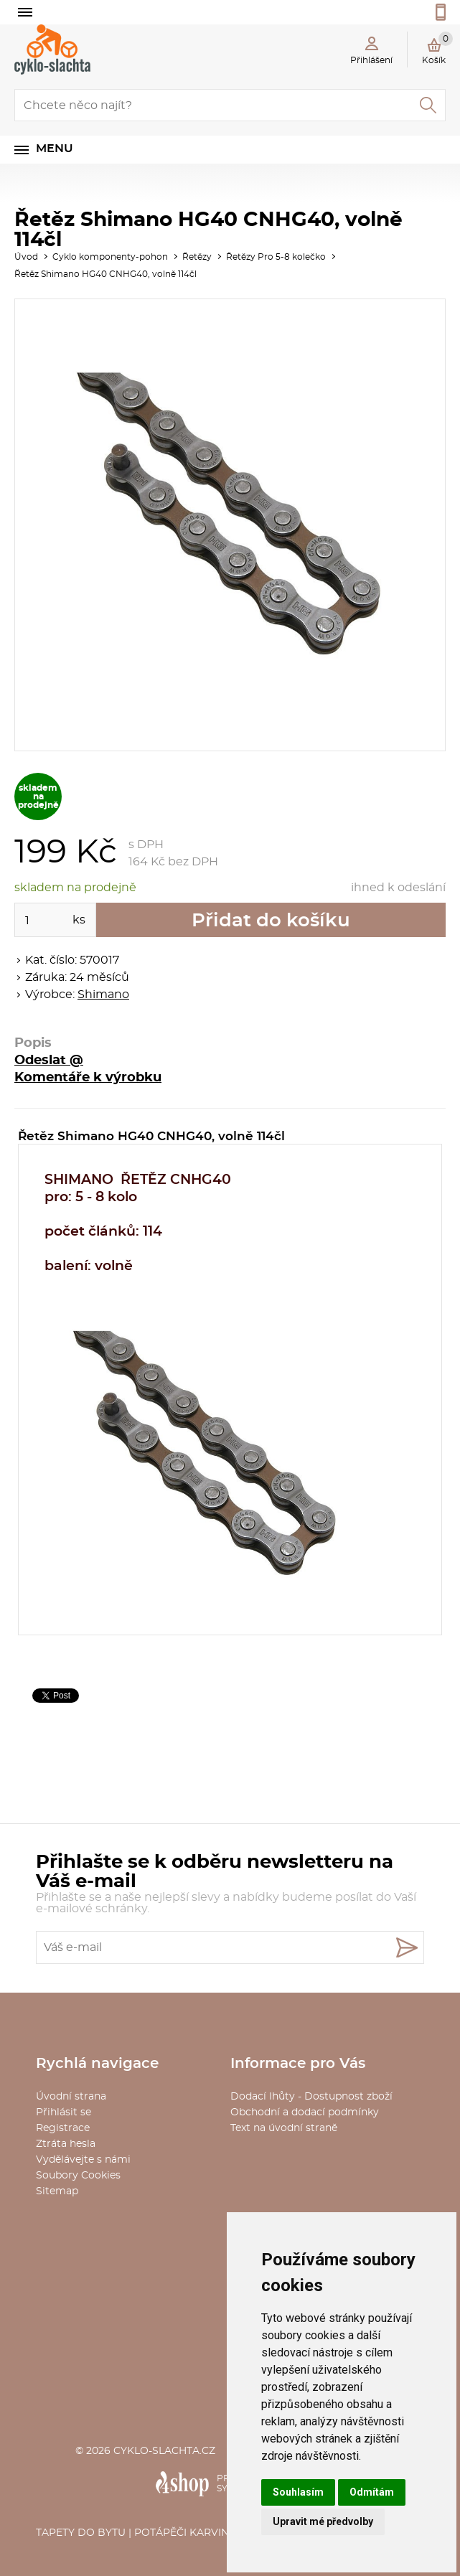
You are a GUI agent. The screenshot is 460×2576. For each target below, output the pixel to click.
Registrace (63, 2128)
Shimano (103, 994)
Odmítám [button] (371, 2492)
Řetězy (197, 257)
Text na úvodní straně (283, 2128)
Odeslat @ (48, 1060)
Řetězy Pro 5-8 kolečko (276, 257)
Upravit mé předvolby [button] (323, 2521)
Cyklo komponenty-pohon (110, 257)
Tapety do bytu (81, 2533)
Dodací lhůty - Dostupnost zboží (311, 2097)
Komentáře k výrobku (87, 1077)
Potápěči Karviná (185, 2533)
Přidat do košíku (271, 920)
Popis (33, 1043)
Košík (437, 48)
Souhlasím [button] (298, 2492)
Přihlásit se (63, 2112)
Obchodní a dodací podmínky (304, 2112)
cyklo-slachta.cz (164, 2451)
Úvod (26, 257)
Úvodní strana (71, 2097)
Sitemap (57, 2191)
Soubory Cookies (78, 2176)
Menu (54, 148)
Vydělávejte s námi (83, 2160)
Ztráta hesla (65, 2144)
